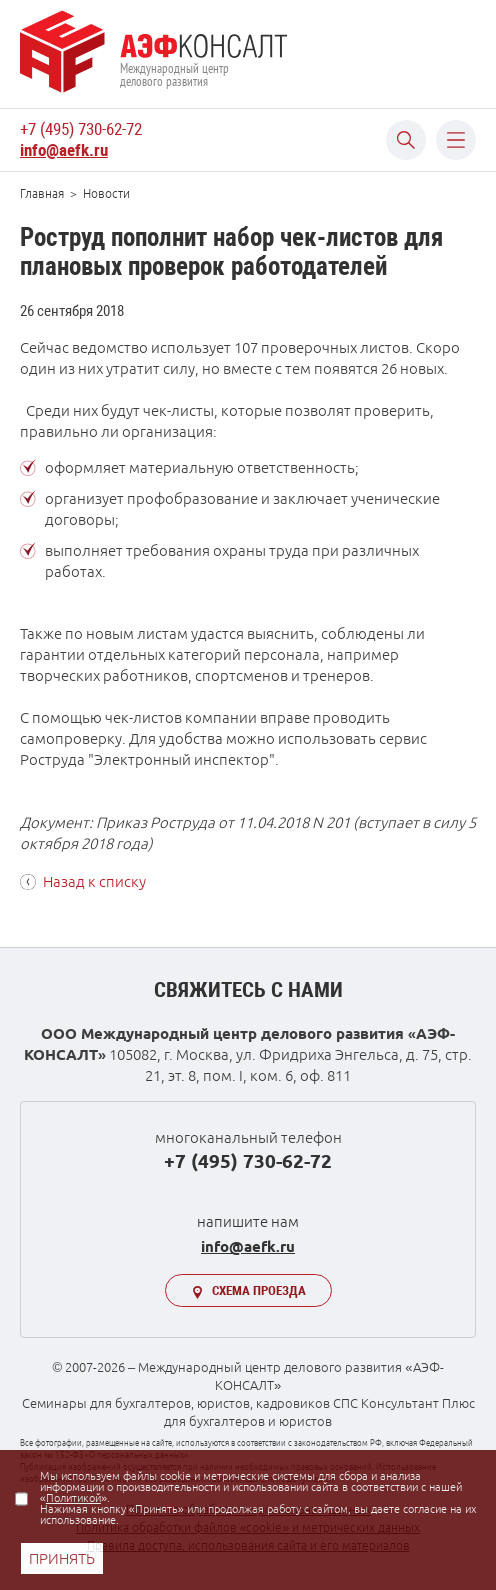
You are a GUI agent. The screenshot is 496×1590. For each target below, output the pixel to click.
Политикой (73, 1498)
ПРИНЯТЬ (62, 1558)
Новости (106, 193)
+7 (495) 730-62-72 (81, 129)
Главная (42, 193)
